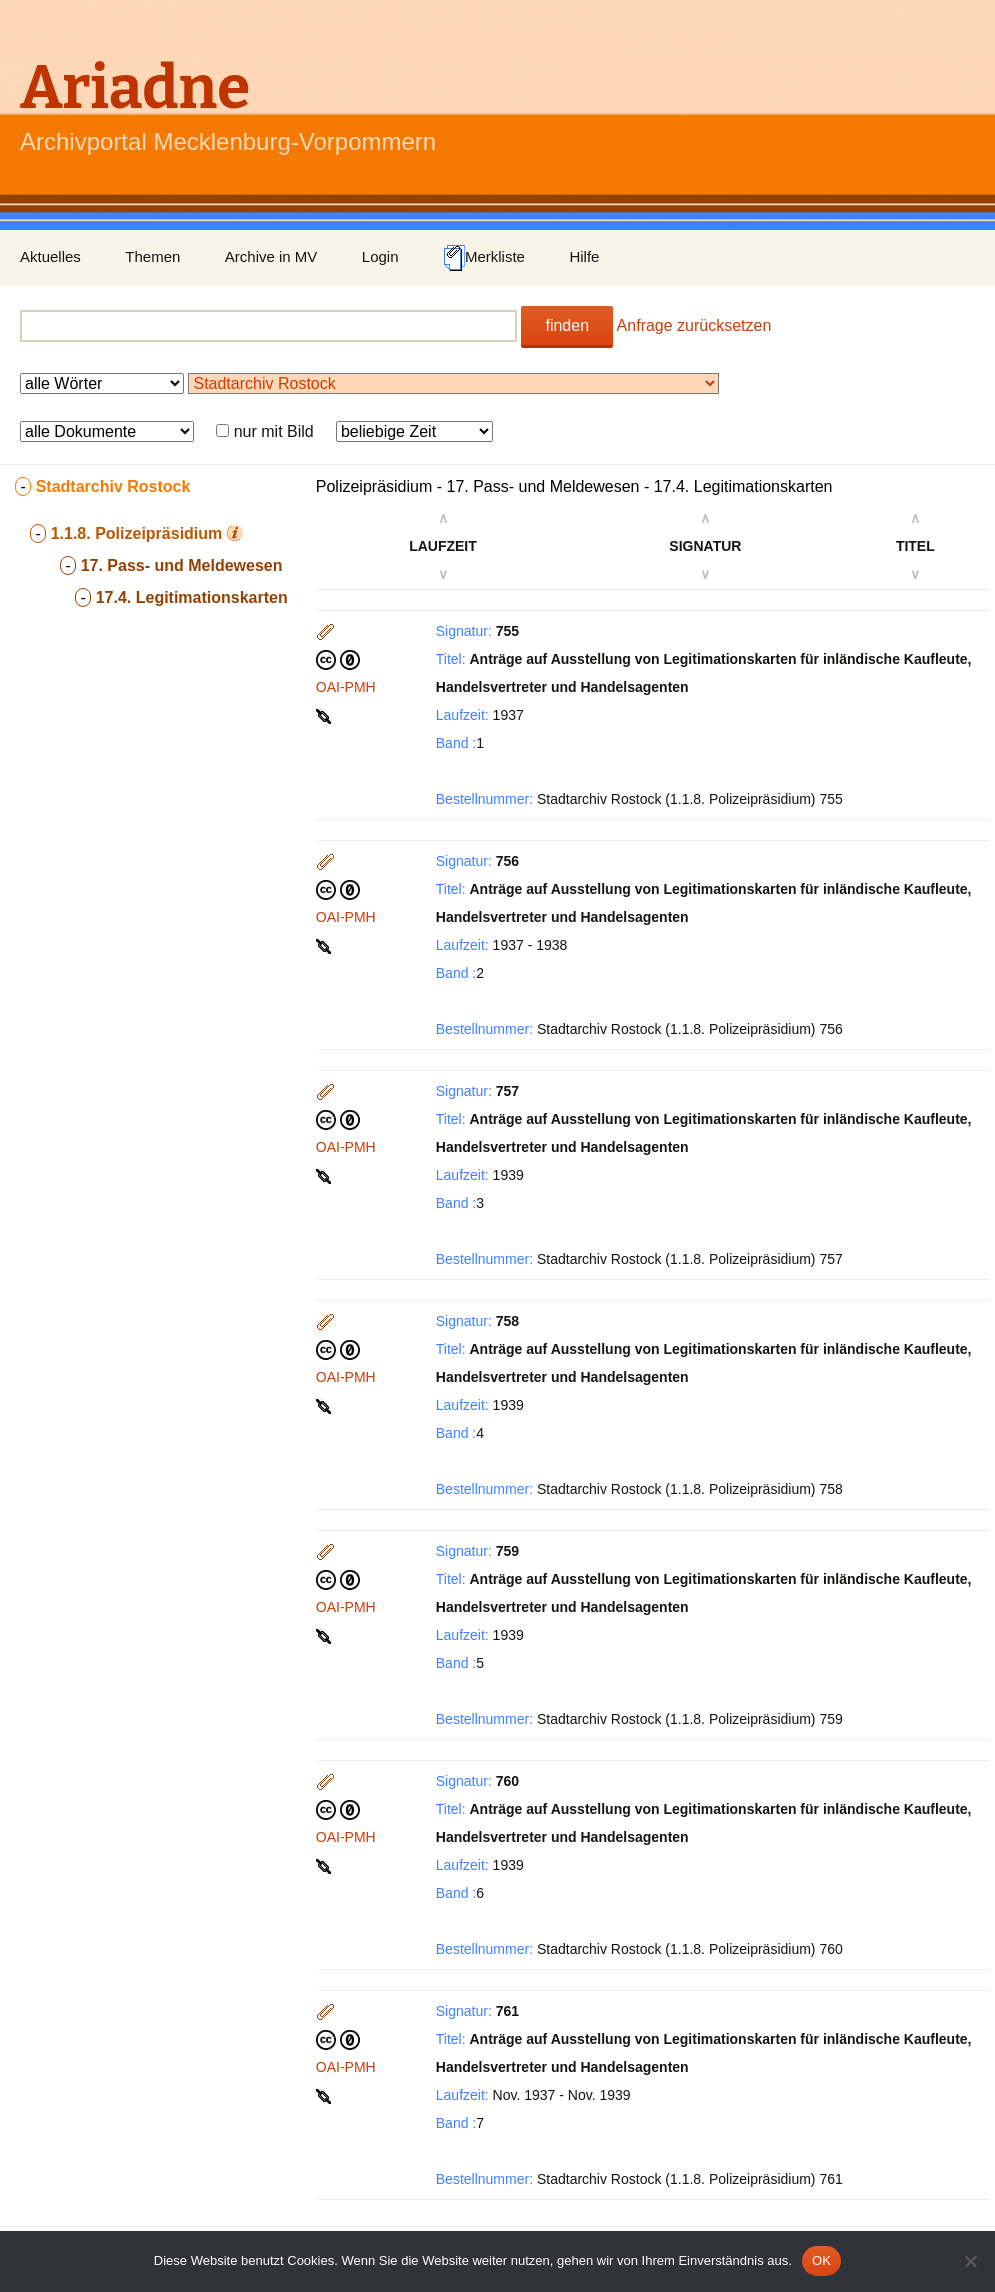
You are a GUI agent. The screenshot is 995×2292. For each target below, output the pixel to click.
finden (567, 325)
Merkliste (484, 258)
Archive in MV (271, 256)
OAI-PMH (346, 687)
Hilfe (584, 256)
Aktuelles (50, 256)
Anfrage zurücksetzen (694, 325)
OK (821, 2260)
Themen (152, 256)
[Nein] (970, 2261)
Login (380, 256)
